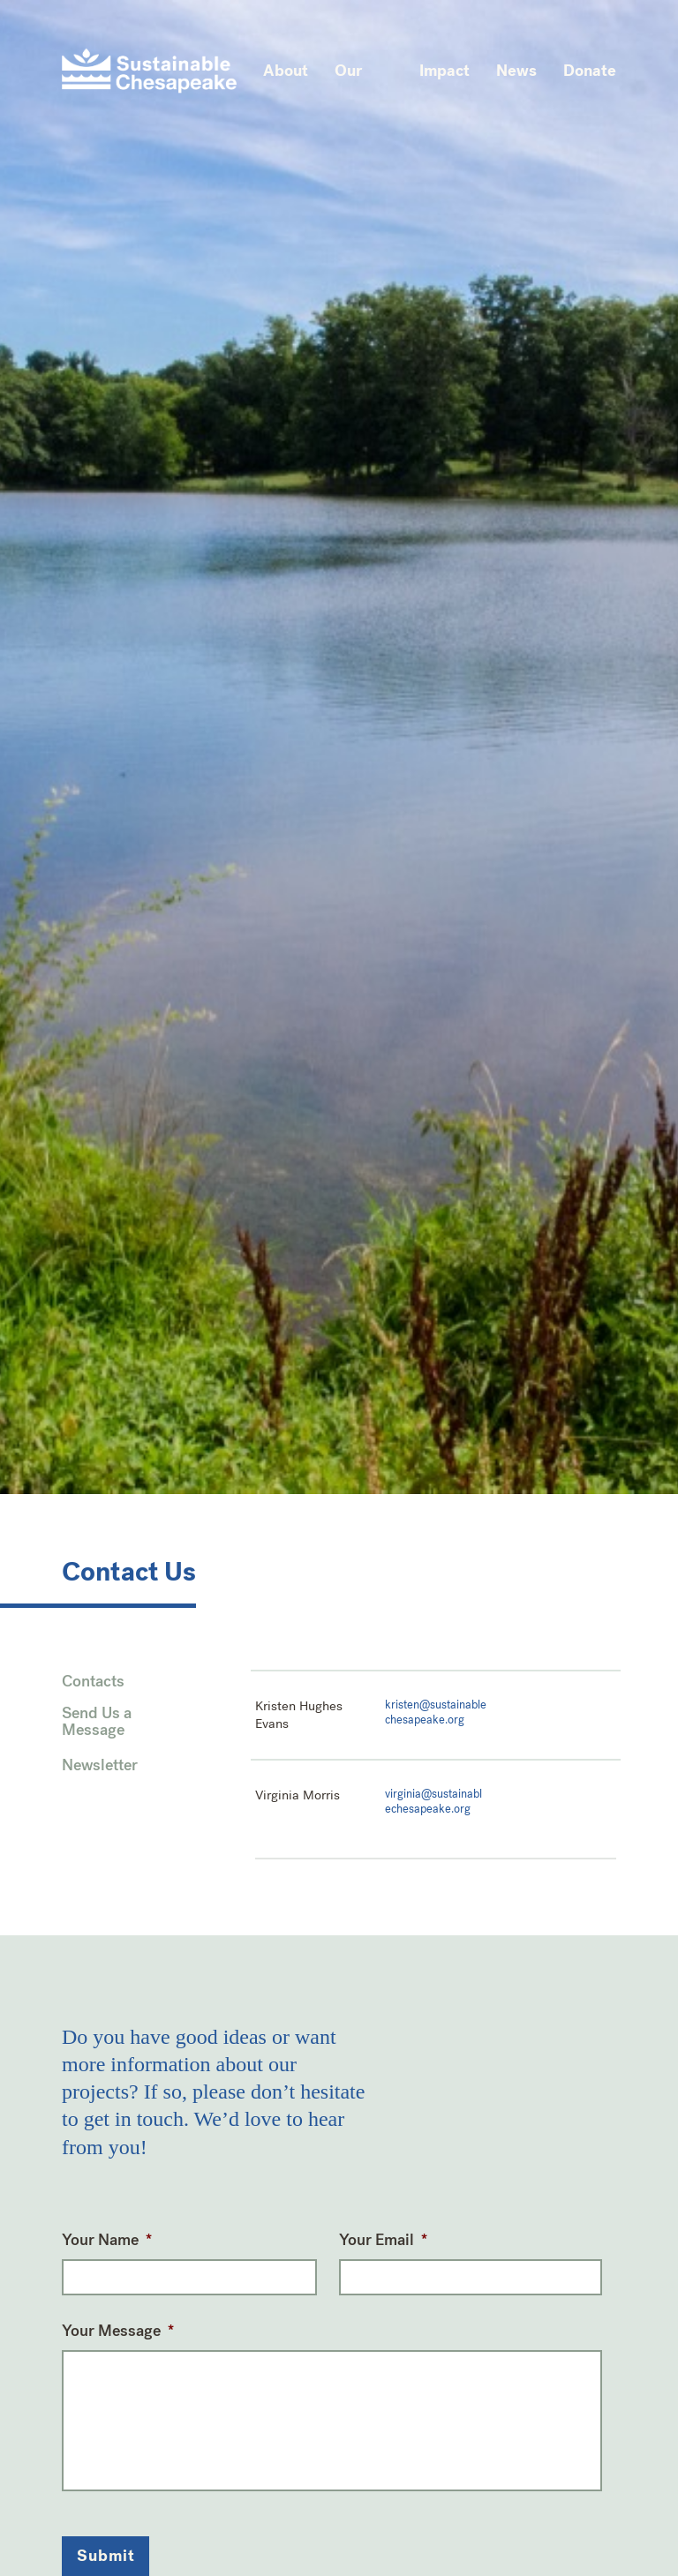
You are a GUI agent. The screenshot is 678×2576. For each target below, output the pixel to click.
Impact (444, 70)
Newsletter (100, 1766)
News (516, 70)
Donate (589, 70)
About (285, 70)
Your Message (118, 2331)
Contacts (93, 1682)
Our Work (354, 86)
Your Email (383, 2240)
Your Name (107, 2240)
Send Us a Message (97, 1722)
